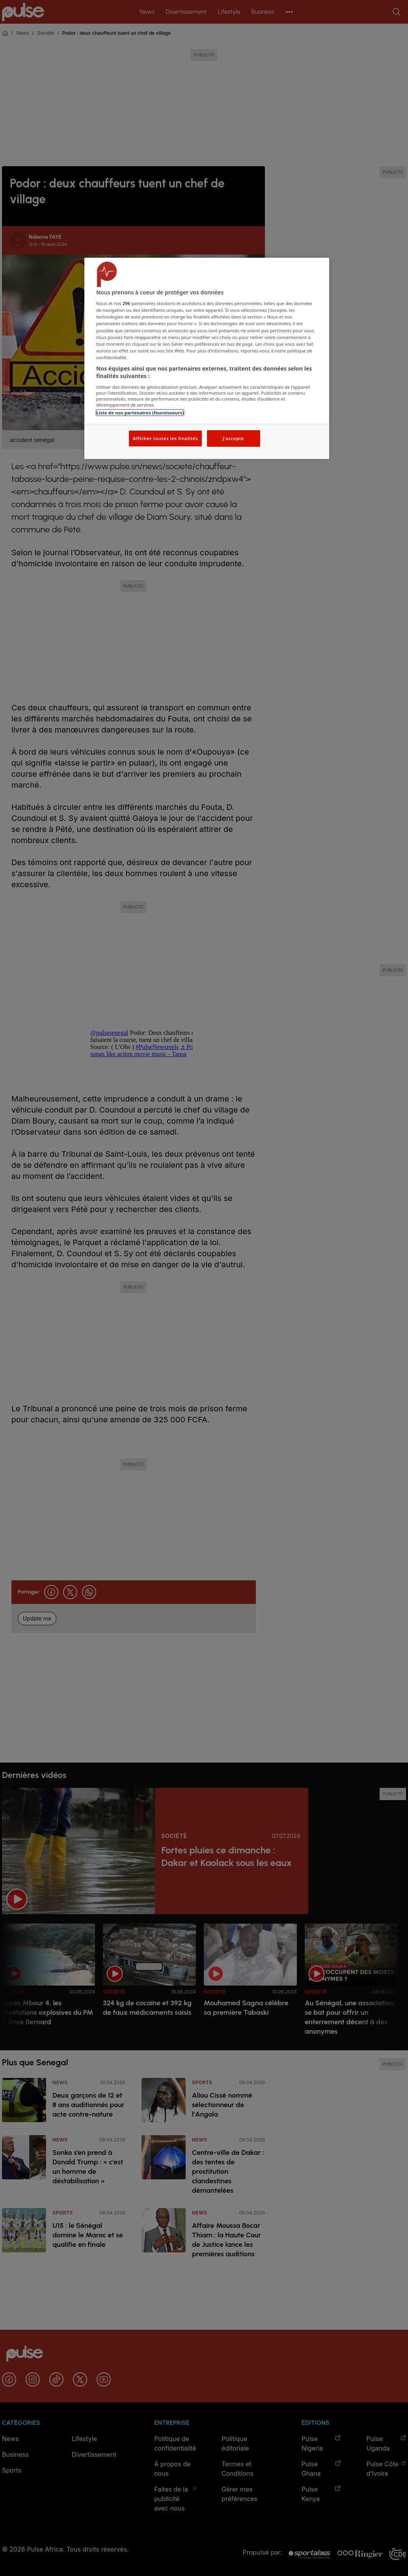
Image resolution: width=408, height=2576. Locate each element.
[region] (206, 358)
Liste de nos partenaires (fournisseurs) (140, 413)
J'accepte (233, 438)
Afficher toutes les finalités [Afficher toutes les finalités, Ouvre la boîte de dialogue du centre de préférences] (165, 438)
